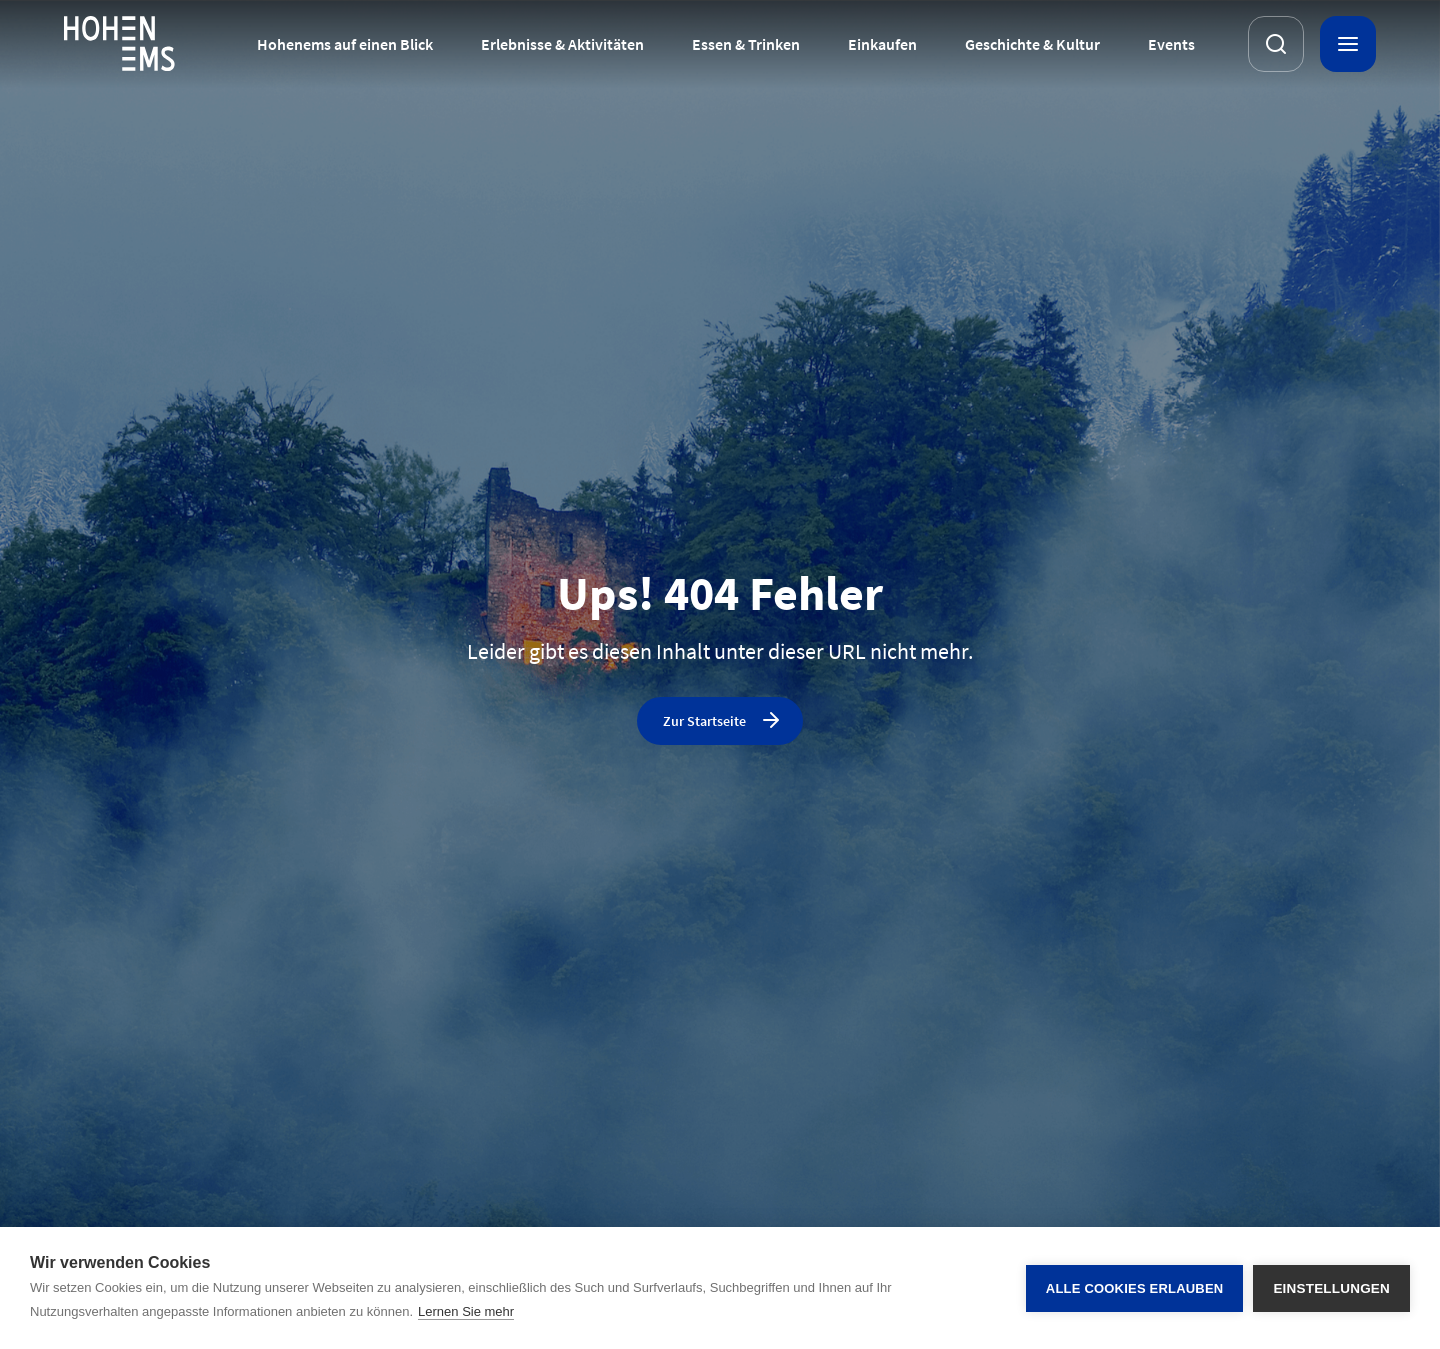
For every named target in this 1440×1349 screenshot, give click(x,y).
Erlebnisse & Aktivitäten (562, 44)
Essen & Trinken (746, 44)
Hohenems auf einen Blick (345, 44)
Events (1171, 44)
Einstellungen (1331, 1288)
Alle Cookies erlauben (1135, 1288)
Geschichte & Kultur (1032, 44)
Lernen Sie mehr (466, 1311)
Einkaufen (882, 44)
